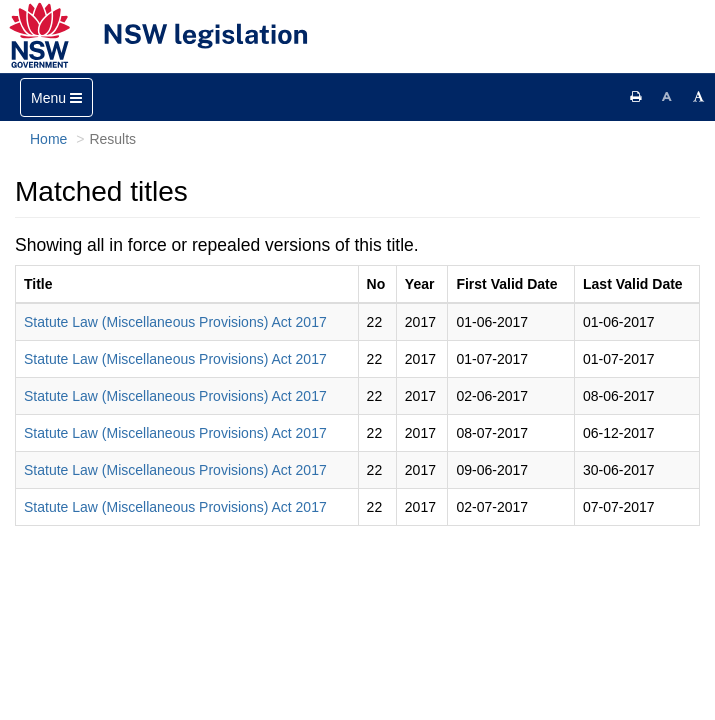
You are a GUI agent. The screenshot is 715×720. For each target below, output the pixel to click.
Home (48, 139)
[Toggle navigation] (56, 97)
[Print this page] (636, 97)
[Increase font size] (699, 97)
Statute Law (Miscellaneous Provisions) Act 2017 (175, 322)
